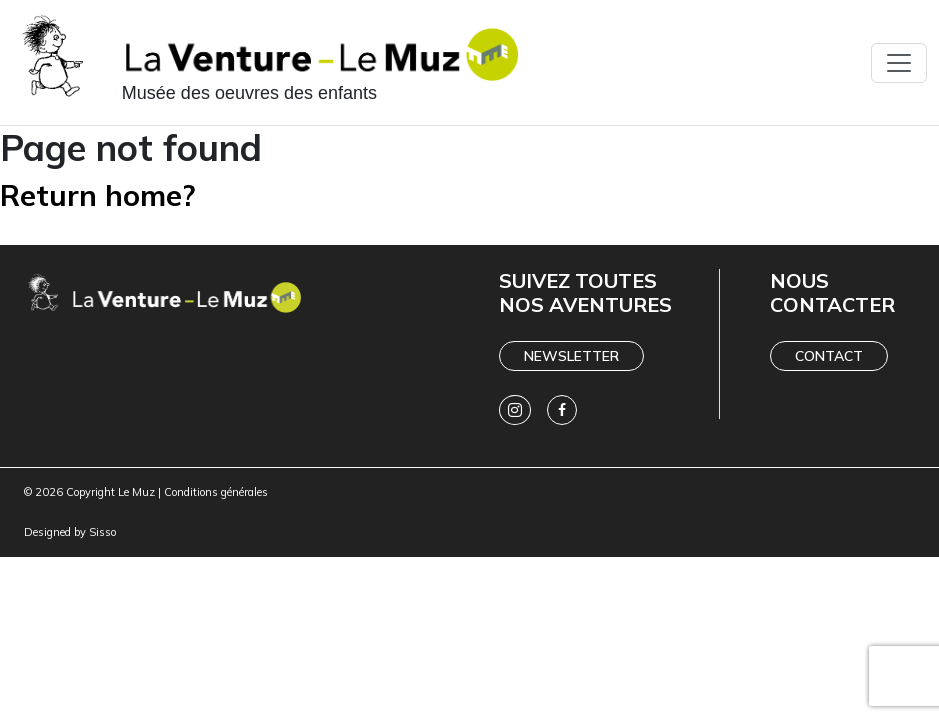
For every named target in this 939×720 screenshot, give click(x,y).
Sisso (102, 532)
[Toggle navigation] (899, 63)
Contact (829, 356)
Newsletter (571, 356)
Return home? (98, 194)
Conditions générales (216, 492)
